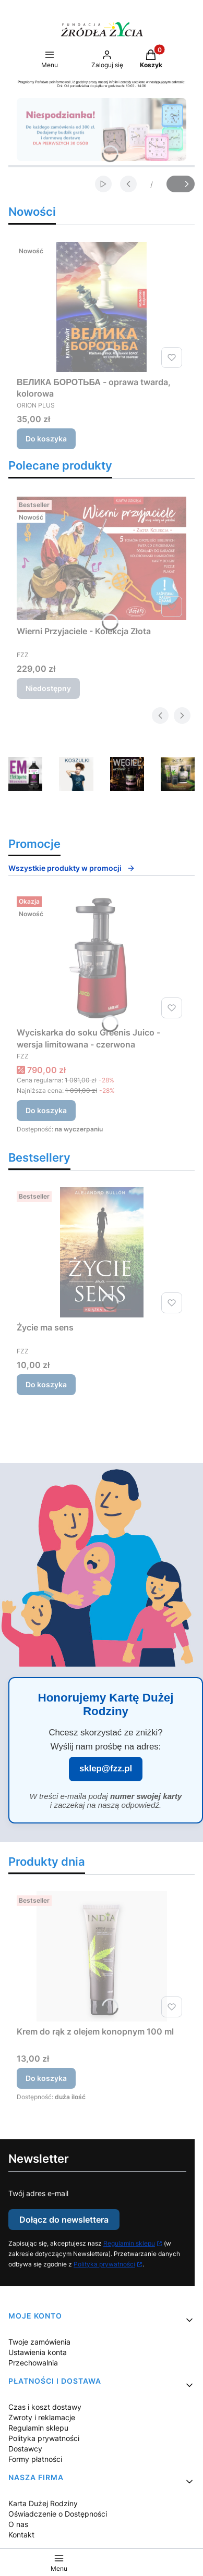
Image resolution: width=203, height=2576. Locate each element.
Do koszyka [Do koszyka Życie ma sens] (46, 1384)
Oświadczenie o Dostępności (57, 2513)
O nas (18, 2524)
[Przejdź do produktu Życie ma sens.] (101, 1252)
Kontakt (21, 2534)
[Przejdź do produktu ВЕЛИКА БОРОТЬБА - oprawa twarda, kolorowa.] (101, 307)
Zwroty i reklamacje (41, 2417)
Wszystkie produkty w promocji (71, 868)
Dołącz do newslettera (64, 2219)
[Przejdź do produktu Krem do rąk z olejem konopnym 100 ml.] (101, 1956)
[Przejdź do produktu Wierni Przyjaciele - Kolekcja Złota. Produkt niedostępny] (101, 558)
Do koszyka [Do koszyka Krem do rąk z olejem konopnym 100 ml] (46, 2078)
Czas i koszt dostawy (44, 2406)
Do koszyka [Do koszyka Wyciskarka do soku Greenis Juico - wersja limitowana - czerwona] (46, 1110)
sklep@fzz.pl (105, 1768)
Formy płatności (35, 2459)
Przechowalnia (33, 2362)
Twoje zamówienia (39, 2341)
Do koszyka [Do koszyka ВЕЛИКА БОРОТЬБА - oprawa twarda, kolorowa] (46, 438)
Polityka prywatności (104, 2264)
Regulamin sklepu (129, 2243)
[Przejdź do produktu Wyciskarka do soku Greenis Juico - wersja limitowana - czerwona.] (101, 957)
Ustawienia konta (37, 2352)
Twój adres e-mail (38, 2193)
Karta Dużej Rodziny (43, 2503)
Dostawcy (25, 2448)
